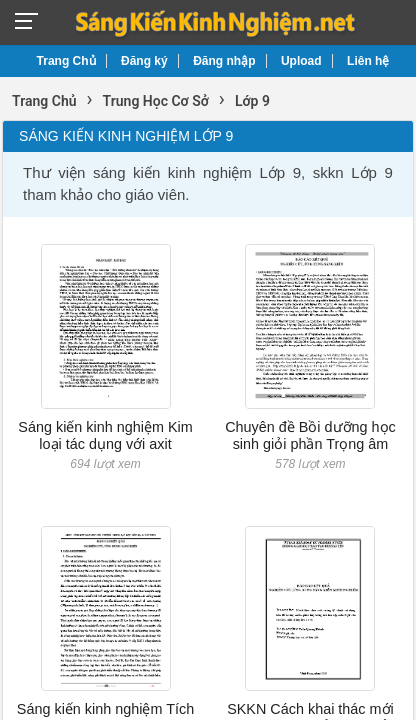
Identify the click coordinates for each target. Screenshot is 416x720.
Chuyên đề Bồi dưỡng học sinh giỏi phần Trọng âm (310, 435)
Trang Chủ (66, 61)
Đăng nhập (224, 61)
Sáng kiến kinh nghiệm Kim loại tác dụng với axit (105, 435)
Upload (301, 61)
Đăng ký (144, 61)
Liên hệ (368, 61)
